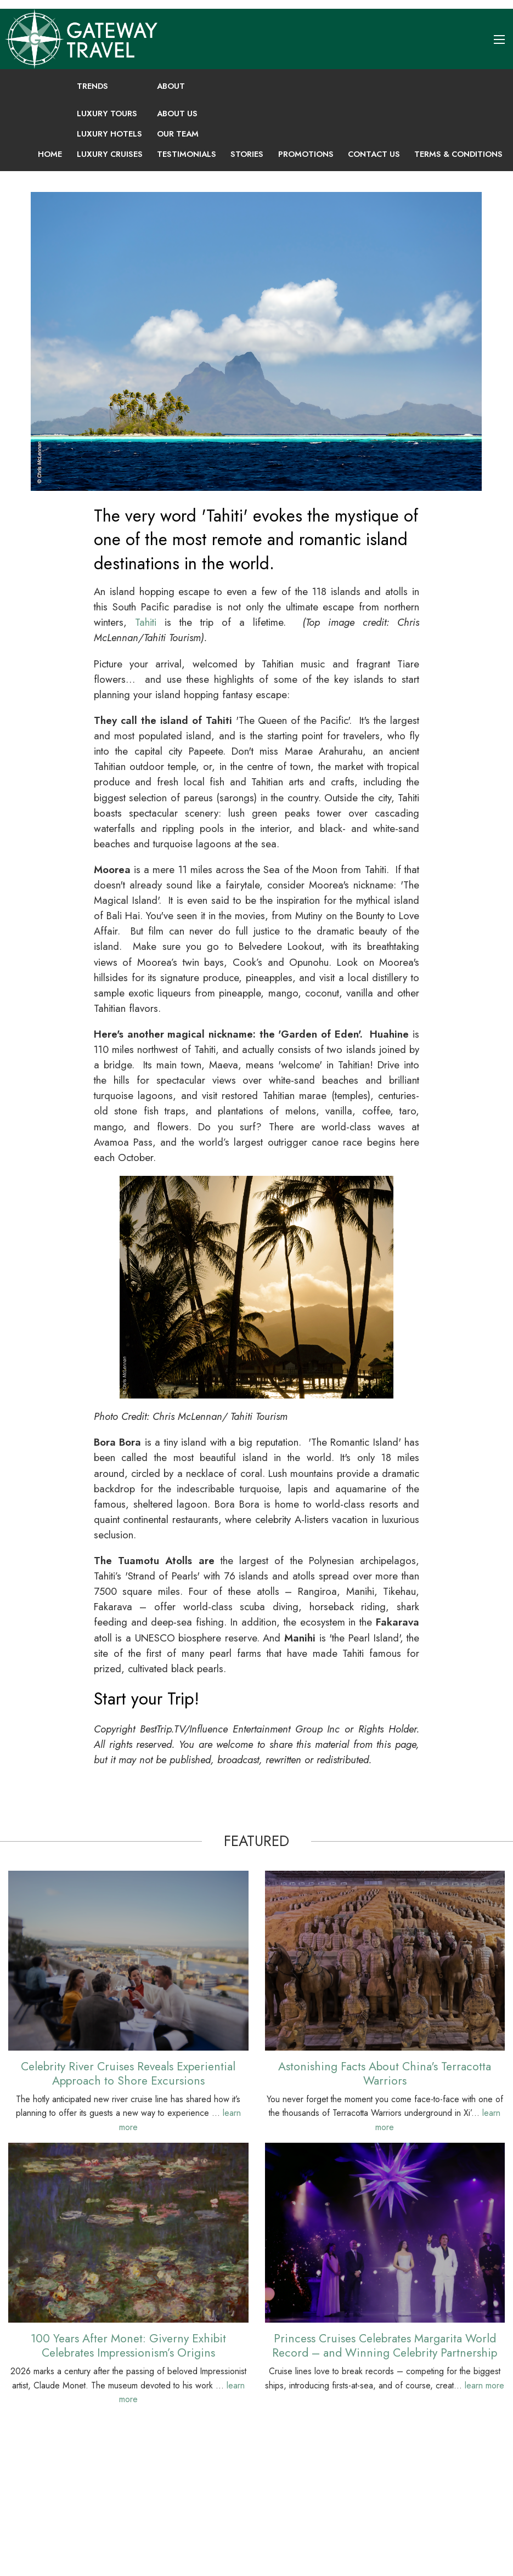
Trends (92, 86)
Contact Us (374, 154)
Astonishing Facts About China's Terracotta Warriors (384, 2073)
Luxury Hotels (109, 134)
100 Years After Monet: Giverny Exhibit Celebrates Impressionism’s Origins (128, 2345)
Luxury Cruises (110, 154)
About (171, 86)
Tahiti (145, 622)
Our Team (178, 134)
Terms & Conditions (458, 154)
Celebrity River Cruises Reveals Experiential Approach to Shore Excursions (128, 2073)
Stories (246, 154)
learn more (484, 2385)
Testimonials (186, 154)
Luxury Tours (107, 113)
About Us (177, 113)
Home (50, 154)
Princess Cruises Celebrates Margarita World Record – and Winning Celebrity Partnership (384, 2345)
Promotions (306, 154)
